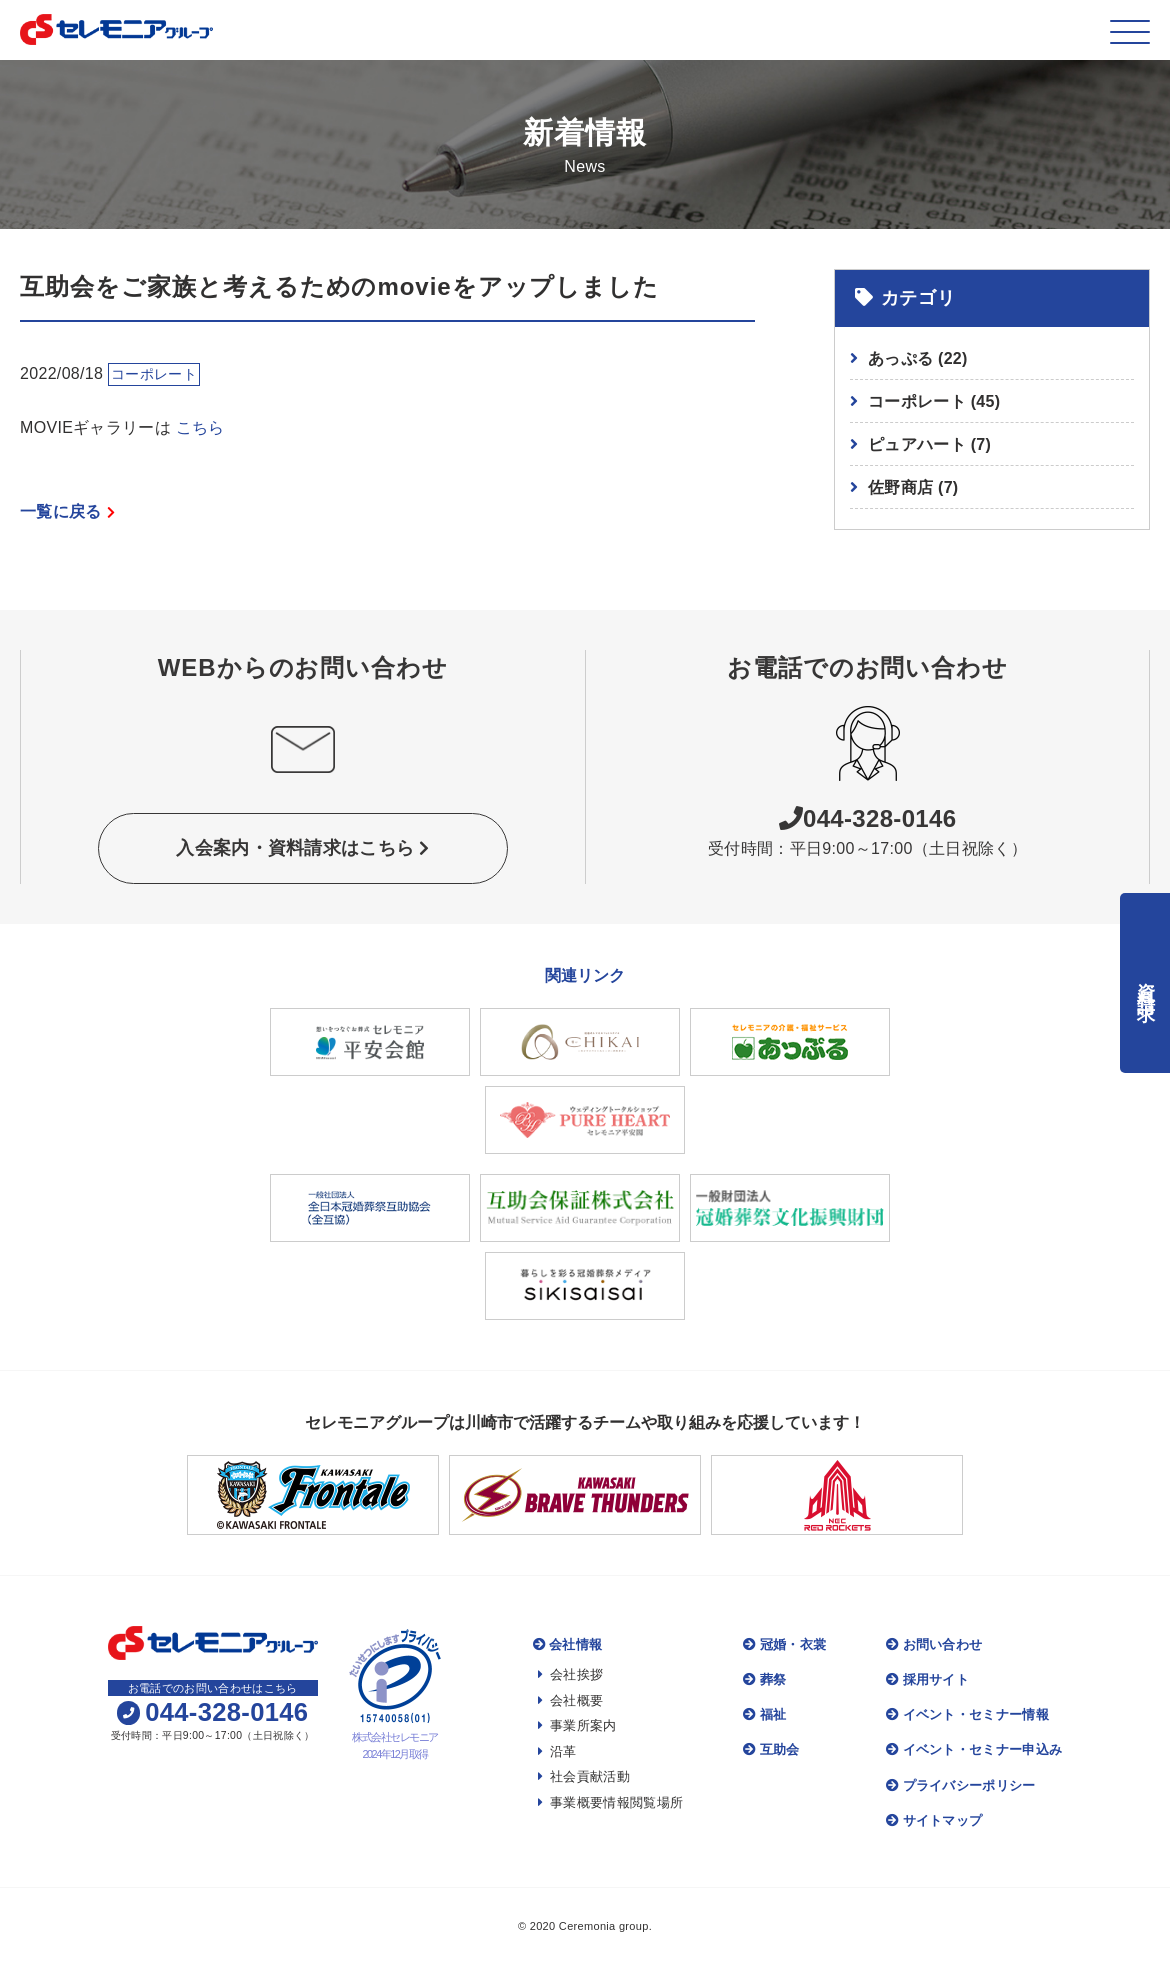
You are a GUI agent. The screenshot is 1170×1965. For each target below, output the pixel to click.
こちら (200, 427)
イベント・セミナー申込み (974, 1749)
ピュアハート (929, 444)
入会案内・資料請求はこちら (303, 848)
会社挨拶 (571, 1674)
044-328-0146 (868, 818)
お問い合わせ (934, 1644)
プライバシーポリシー (961, 1785)
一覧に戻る (67, 511)
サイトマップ (934, 1820)
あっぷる (918, 358)
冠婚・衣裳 (784, 1644)
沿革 (557, 1751)
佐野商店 (913, 487)
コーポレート (934, 401)
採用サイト (927, 1679)
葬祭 (764, 1679)
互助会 (771, 1749)
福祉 (764, 1714)
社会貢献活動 (584, 1776)
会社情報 (568, 1644)
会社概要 (571, 1700)
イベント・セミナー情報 (967, 1714)
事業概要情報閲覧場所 (611, 1802)
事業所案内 (577, 1725)
